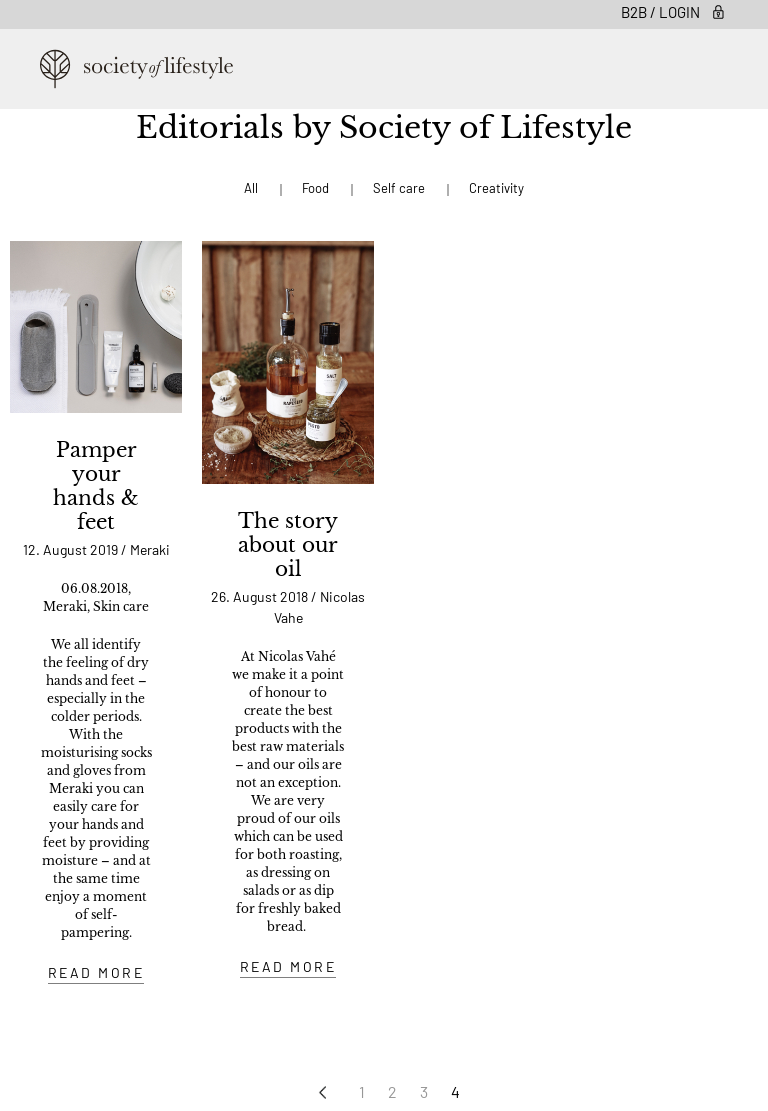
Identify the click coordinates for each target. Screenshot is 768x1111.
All (251, 188)
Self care (399, 188)
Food (315, 188)
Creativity (496, 188)
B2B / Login (674, 12)
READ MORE (96, 972)
